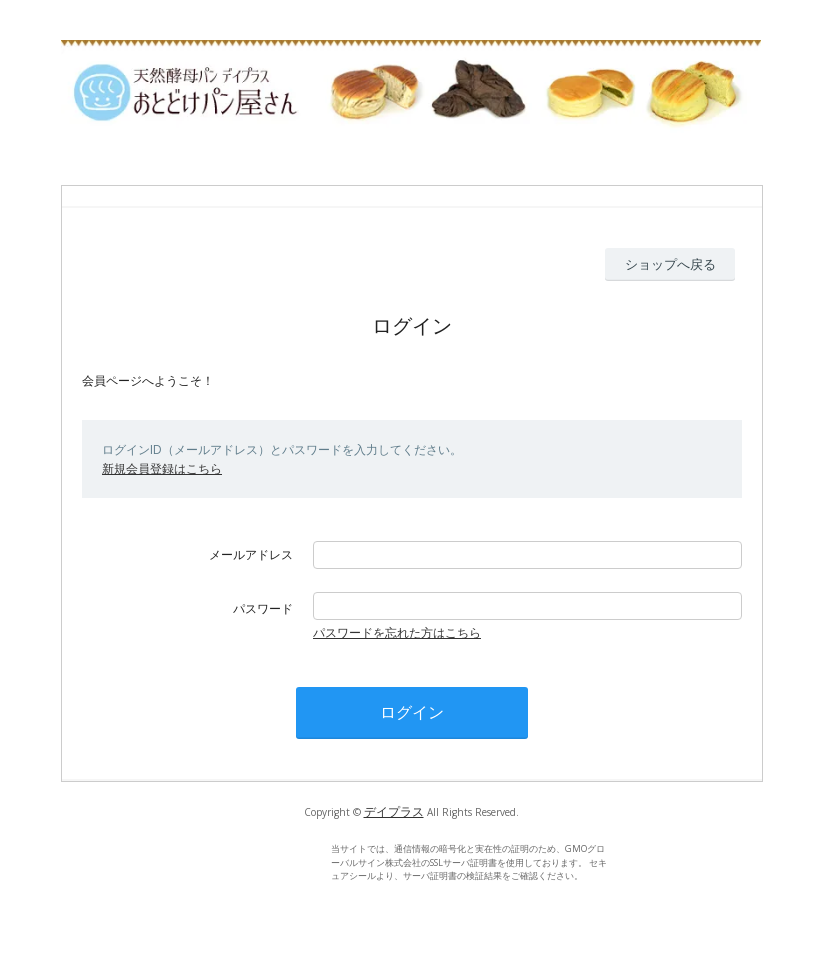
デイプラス (394, 811)
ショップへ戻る (670, 264)
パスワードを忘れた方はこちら (397, 632)
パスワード (263, 608)
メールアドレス (251, 554)
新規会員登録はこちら (162, 468)
